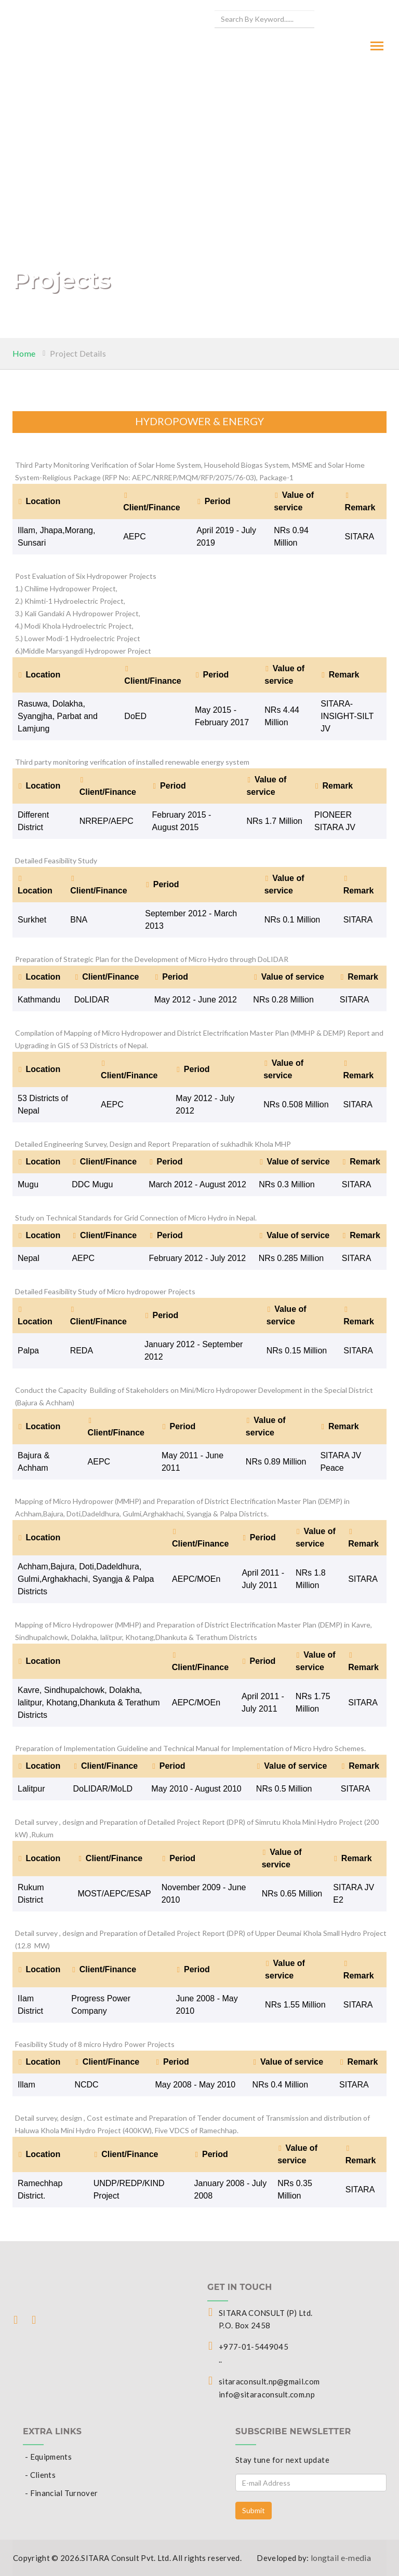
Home (23, 353)
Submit (253, 2510)
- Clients (40, 2474)
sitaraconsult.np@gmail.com (269, 2381)
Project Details (78, 353)
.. (220, 2359)
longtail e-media (341, 2558)
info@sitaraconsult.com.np (267, 2394)
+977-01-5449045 (253, 2346)
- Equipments (48, 2456)
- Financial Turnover (61, 2493)
